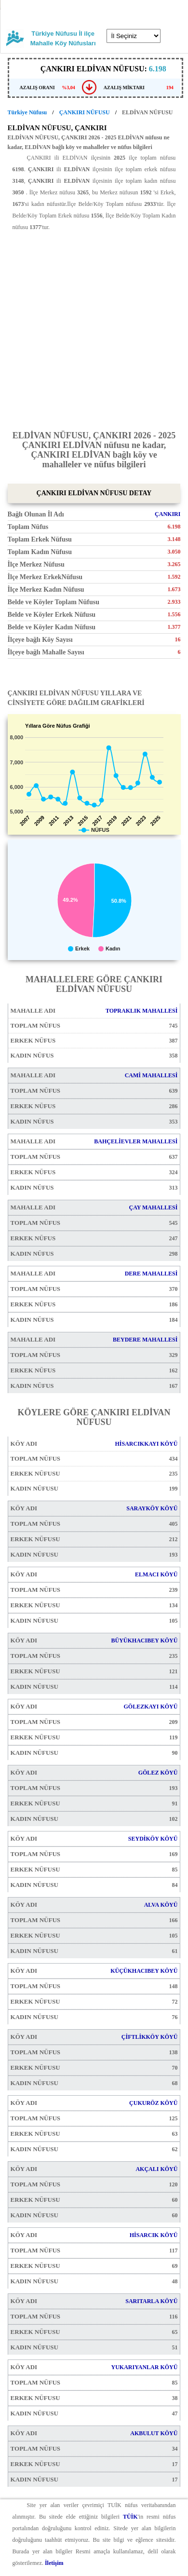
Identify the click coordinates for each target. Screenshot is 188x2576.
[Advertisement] (94, 327)
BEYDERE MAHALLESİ (145, 1339)
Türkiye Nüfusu (27, 112)
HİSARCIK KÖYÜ (154, 2235)
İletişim (54, 2563)
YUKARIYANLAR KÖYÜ (144, 2367)
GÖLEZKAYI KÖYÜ (150, 1706)
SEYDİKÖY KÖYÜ (153, 1838)
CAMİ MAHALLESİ (151, 1075)
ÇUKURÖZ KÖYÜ (153, 2103)
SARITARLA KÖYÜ (151, 2301)
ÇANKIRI (167, 514)
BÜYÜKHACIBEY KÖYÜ (144, 1640)
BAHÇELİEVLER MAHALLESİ (135, 1141)
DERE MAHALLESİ (151, 1273)
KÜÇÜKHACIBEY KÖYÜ (143, 1970)
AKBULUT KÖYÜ (153, 2433)
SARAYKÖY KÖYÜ (151, 1508)
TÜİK (130, 2516)
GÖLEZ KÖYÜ (158, 1772)
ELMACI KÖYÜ (156, 1574)
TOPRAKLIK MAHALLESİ (141, 1010)
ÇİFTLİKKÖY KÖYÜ (149, 2037)
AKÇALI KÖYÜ (156, 2169)
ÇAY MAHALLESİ (153, 1207)
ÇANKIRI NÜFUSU (84, 112)
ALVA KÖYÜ (161, 1904)
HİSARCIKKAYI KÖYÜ (146, 1443)
